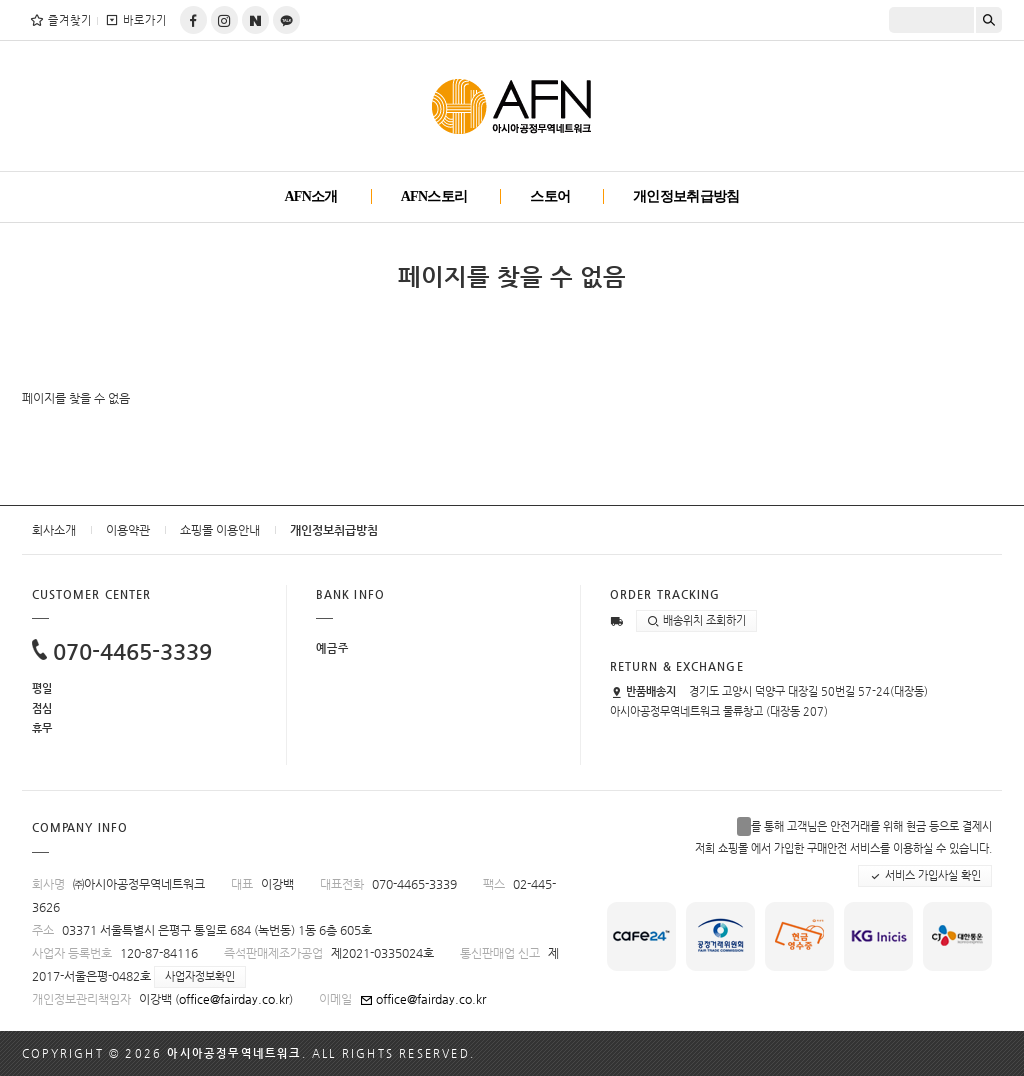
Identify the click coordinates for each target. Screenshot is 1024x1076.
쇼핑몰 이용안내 (220, 530)
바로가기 (135, 20)
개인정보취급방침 (686, 196)
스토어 (550, 196)
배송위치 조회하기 (696, 621)
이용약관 (128, 530)
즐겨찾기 (60, 20)
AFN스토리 (434, 196)
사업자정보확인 (200, 976)
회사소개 (54, 530)
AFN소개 (310, 196)
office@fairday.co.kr (234, 999)
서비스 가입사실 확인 (925, 876)
